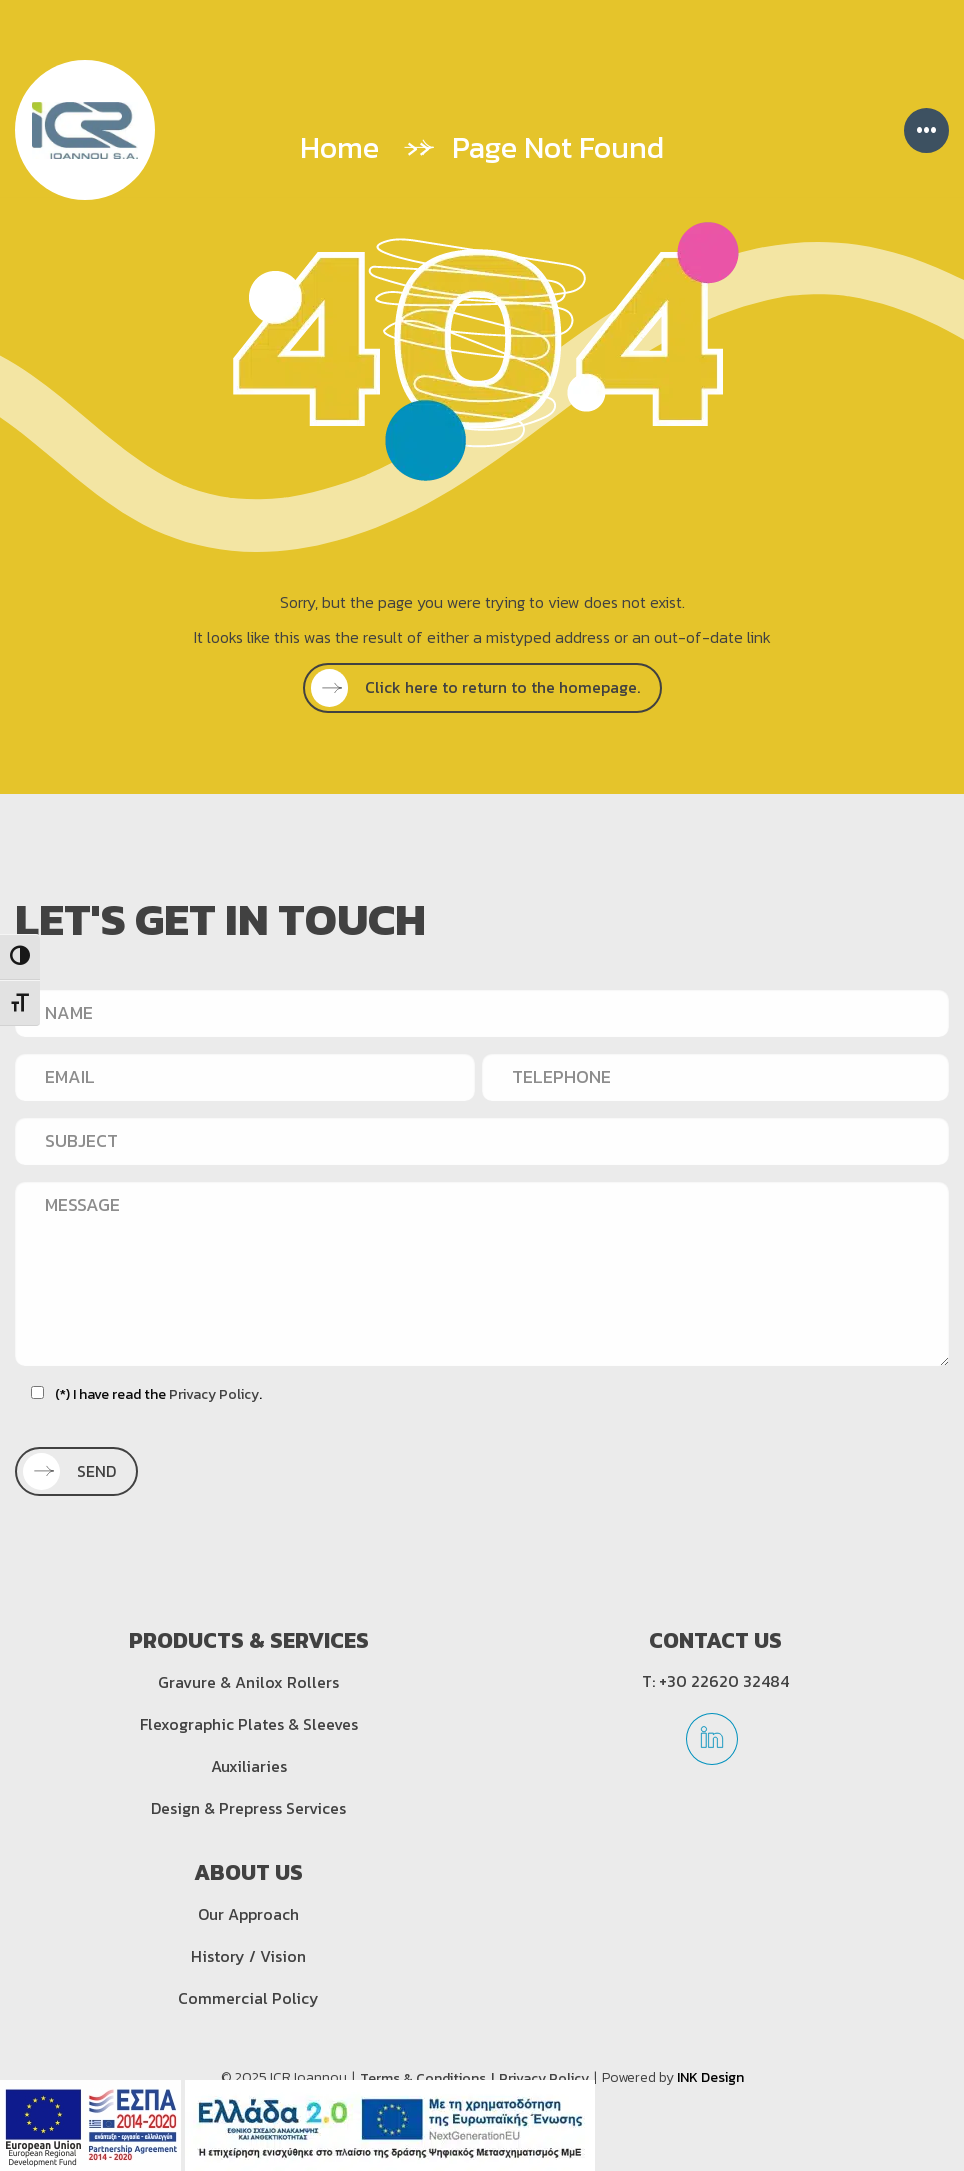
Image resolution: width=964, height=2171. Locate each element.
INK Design (710, 2077)
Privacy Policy (214, 1394)
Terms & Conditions (423, 2078)
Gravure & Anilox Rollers (248, 1682)
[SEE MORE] (482, 687)
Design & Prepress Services (248, 1808)
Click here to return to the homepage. (481, 687)
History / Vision (248, 1956)
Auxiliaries (249, 1766)
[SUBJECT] (482, 1141)
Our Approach (248, 1914)
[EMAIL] (245, 1077)
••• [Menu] (926, 129)
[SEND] (76, 1471)
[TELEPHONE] (715, 1077)
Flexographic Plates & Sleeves (249, 1724)
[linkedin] (712, 1746)
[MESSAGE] (482, 1273)
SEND (75, 1471)
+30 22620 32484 (724, 1681)
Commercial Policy (248, 1998)
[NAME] (482, 1013)
